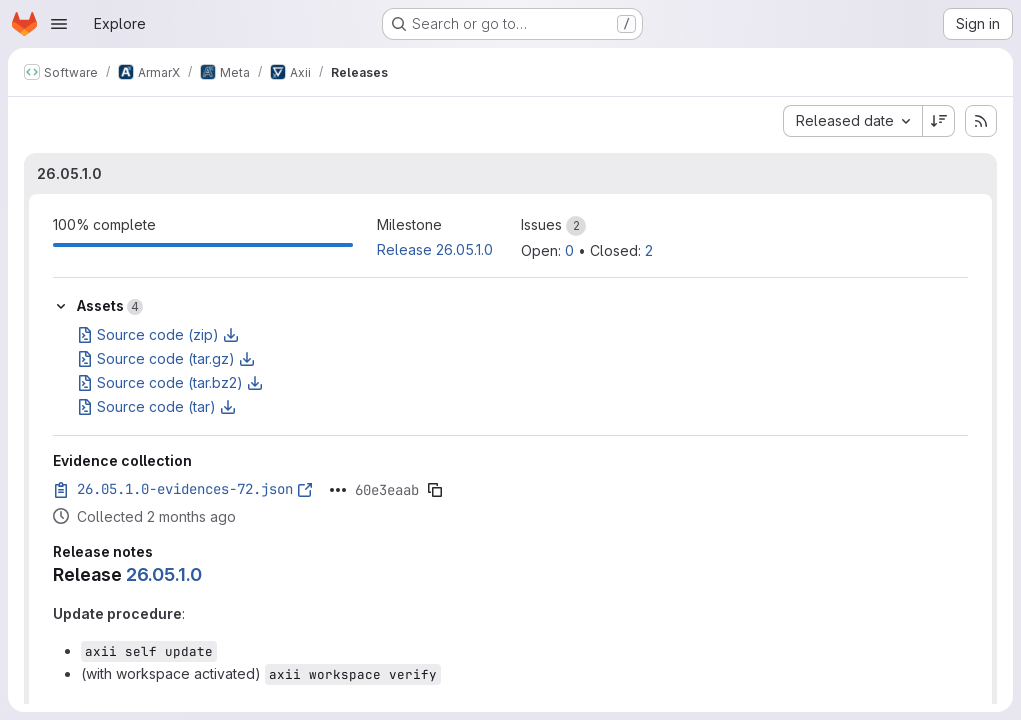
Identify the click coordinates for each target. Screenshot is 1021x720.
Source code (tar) (156, 406)
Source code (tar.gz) (166, 358)
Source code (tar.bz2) (170, 382)
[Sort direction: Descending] (939, 121)
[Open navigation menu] (59, 24)
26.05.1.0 (69, 173)
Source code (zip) (158, 334)
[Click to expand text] (338, 490)
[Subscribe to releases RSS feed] (981, 121)
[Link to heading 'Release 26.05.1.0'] (212, 574)
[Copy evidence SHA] (435, 490)
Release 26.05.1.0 (435, 249)
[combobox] (852, 121)
